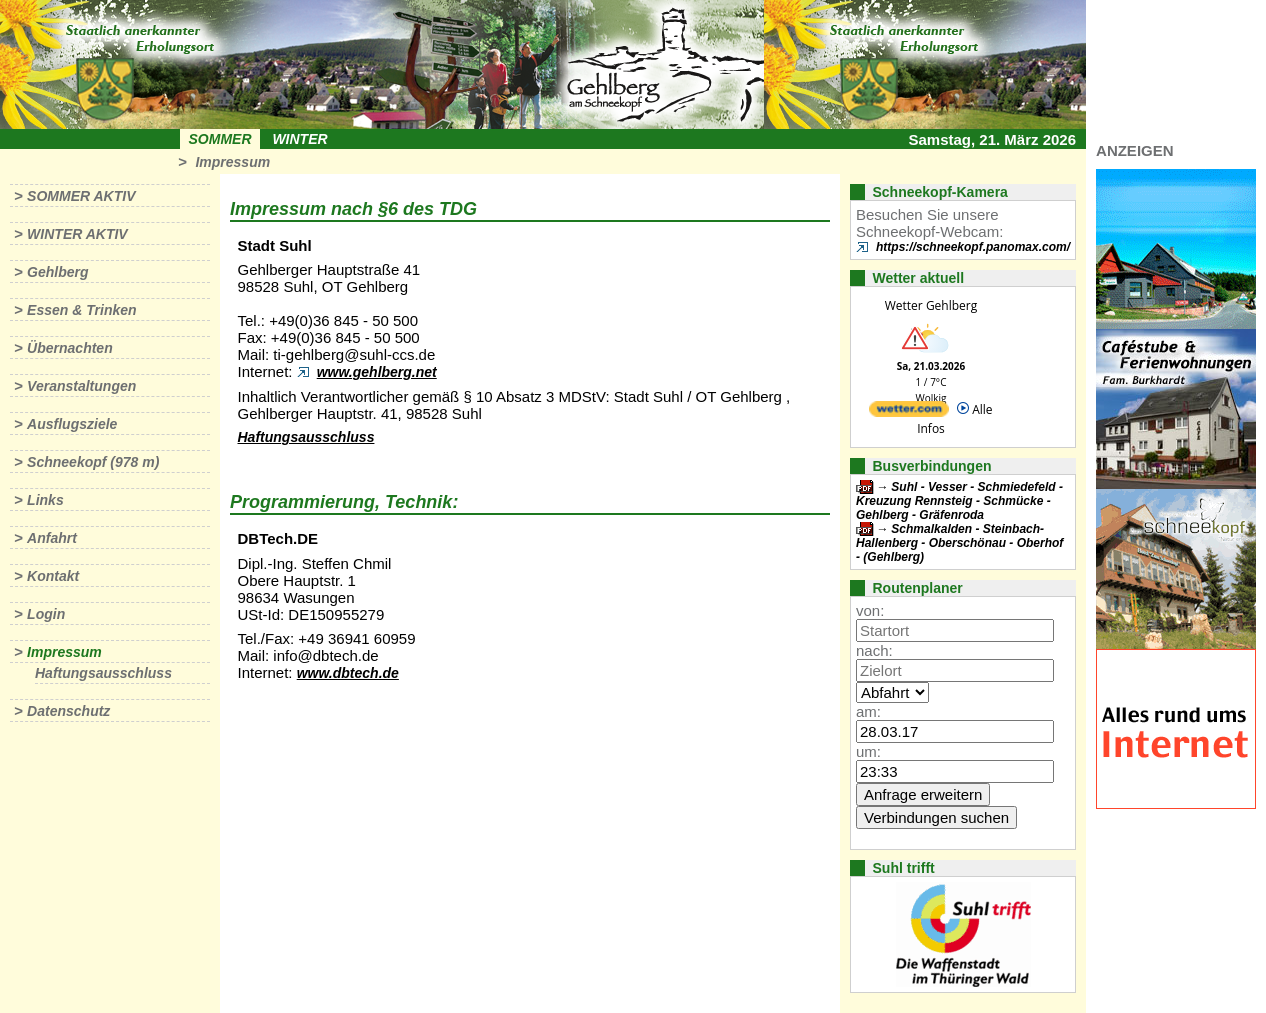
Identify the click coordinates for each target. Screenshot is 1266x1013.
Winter (299, 139)
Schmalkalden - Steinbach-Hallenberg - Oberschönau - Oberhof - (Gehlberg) (959, 543)
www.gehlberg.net (377, 372)
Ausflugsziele (72, 424)
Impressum (232, 162)
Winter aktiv (77, 234)
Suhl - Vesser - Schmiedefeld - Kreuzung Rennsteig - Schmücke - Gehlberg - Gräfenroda (959, 501)
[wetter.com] (909, 412)
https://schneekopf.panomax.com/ (973, 247)
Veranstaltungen (81, 386)
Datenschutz (68, 711)
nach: (874, 650)
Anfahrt (52, 538)
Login (46, 614)
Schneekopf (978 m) (93, 462)
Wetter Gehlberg (931, 305)
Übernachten (70, 348)
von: (870, 610)
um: (868, 751)
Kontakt (53, 576)
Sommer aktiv (81, 196)
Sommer (220, 139)
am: (868, 711)
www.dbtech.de (348, 673)
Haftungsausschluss (103, 673)
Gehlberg (57, 272)
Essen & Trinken (81, 310)
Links (45, 500)
